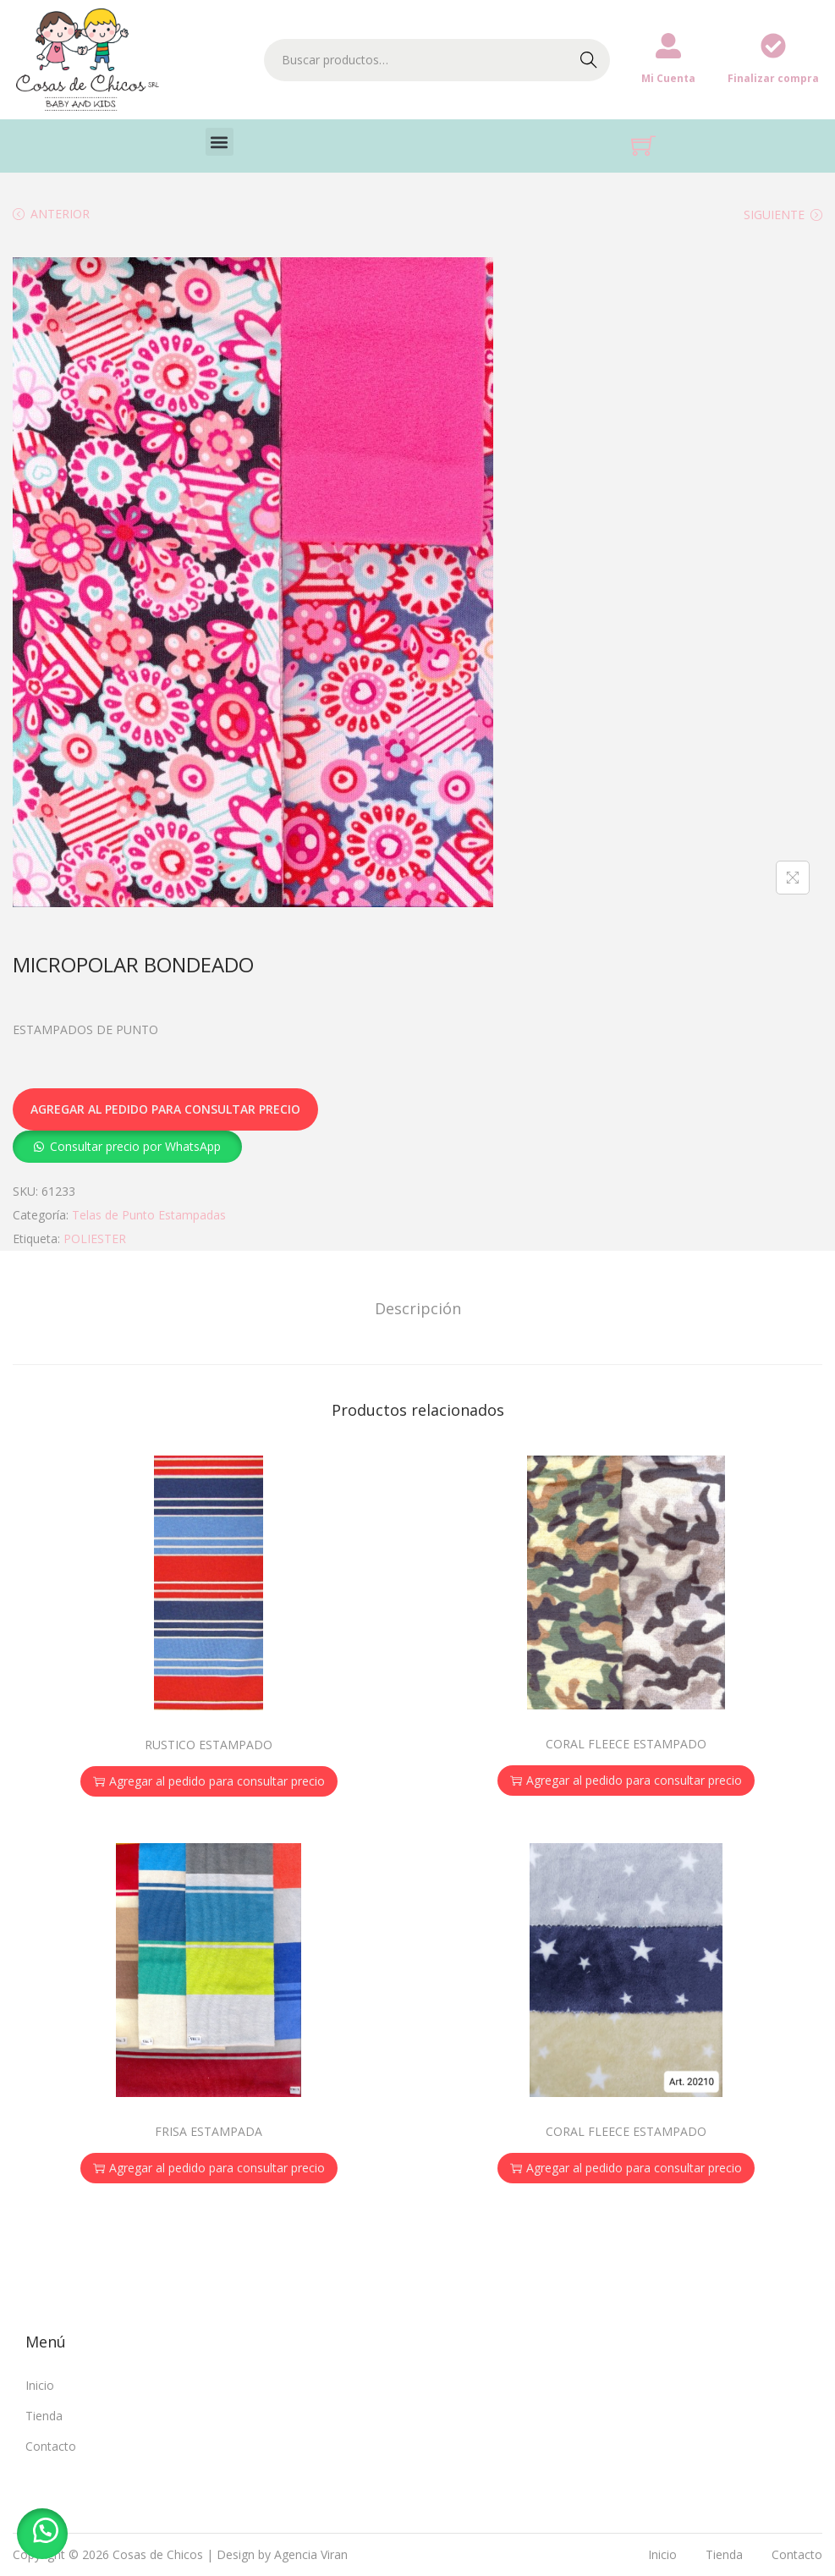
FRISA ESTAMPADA (208, 2131)
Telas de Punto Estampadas (149, 1215)
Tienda (44, 2416)
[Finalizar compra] (773, 45)
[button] (219, 142)
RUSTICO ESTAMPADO (208, 1745)
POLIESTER (94, 1238)
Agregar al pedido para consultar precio (165, 1109)
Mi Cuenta (668, 78)
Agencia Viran (311, 2554)
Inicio (39, 2385)
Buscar (588, 60)
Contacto (50, 2446)
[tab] (418, 1308)
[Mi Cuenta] (668, 45)
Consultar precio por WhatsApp (135, 1146)
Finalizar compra (773, 78)
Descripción (418, 1308)
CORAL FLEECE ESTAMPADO (626, 1744)
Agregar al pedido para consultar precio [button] (209, 1781)
